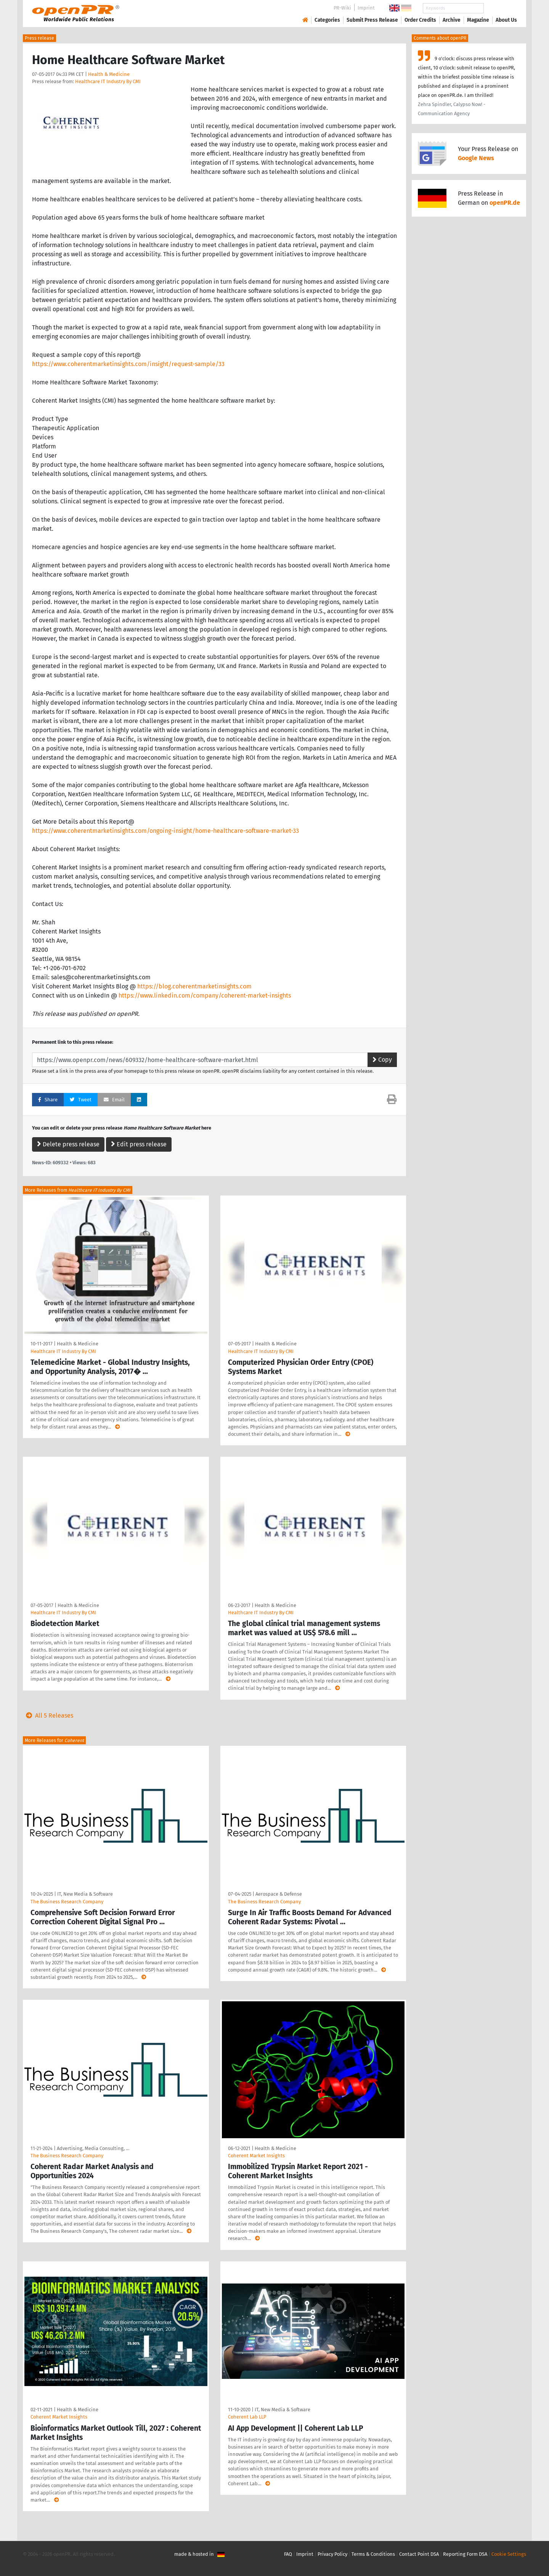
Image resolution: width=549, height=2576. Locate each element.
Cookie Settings (508, 2554)
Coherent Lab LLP (247, 2417)
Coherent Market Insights (256, 2155)
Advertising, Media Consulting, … (93, 2148)
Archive (452, 20)
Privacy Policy (332, 2554)
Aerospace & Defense (278, 1894)
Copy (382, 1059)
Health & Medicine (109, 74)
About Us (506, 20)
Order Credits (420, 20)
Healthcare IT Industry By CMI (108, 81)
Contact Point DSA (419, 2554)
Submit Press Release (372, 20)
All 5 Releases (48, 1715)
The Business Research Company (66, 1901)
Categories (327, 20)
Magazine (478, 20)
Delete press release (68, 1144)
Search (500, 8)
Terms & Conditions (373, 2554)
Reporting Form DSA (465, 2554)
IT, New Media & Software (85, 1894)
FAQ (288, 2554)
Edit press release (139, 1144)
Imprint (366, 8)
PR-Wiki (342, 8)
